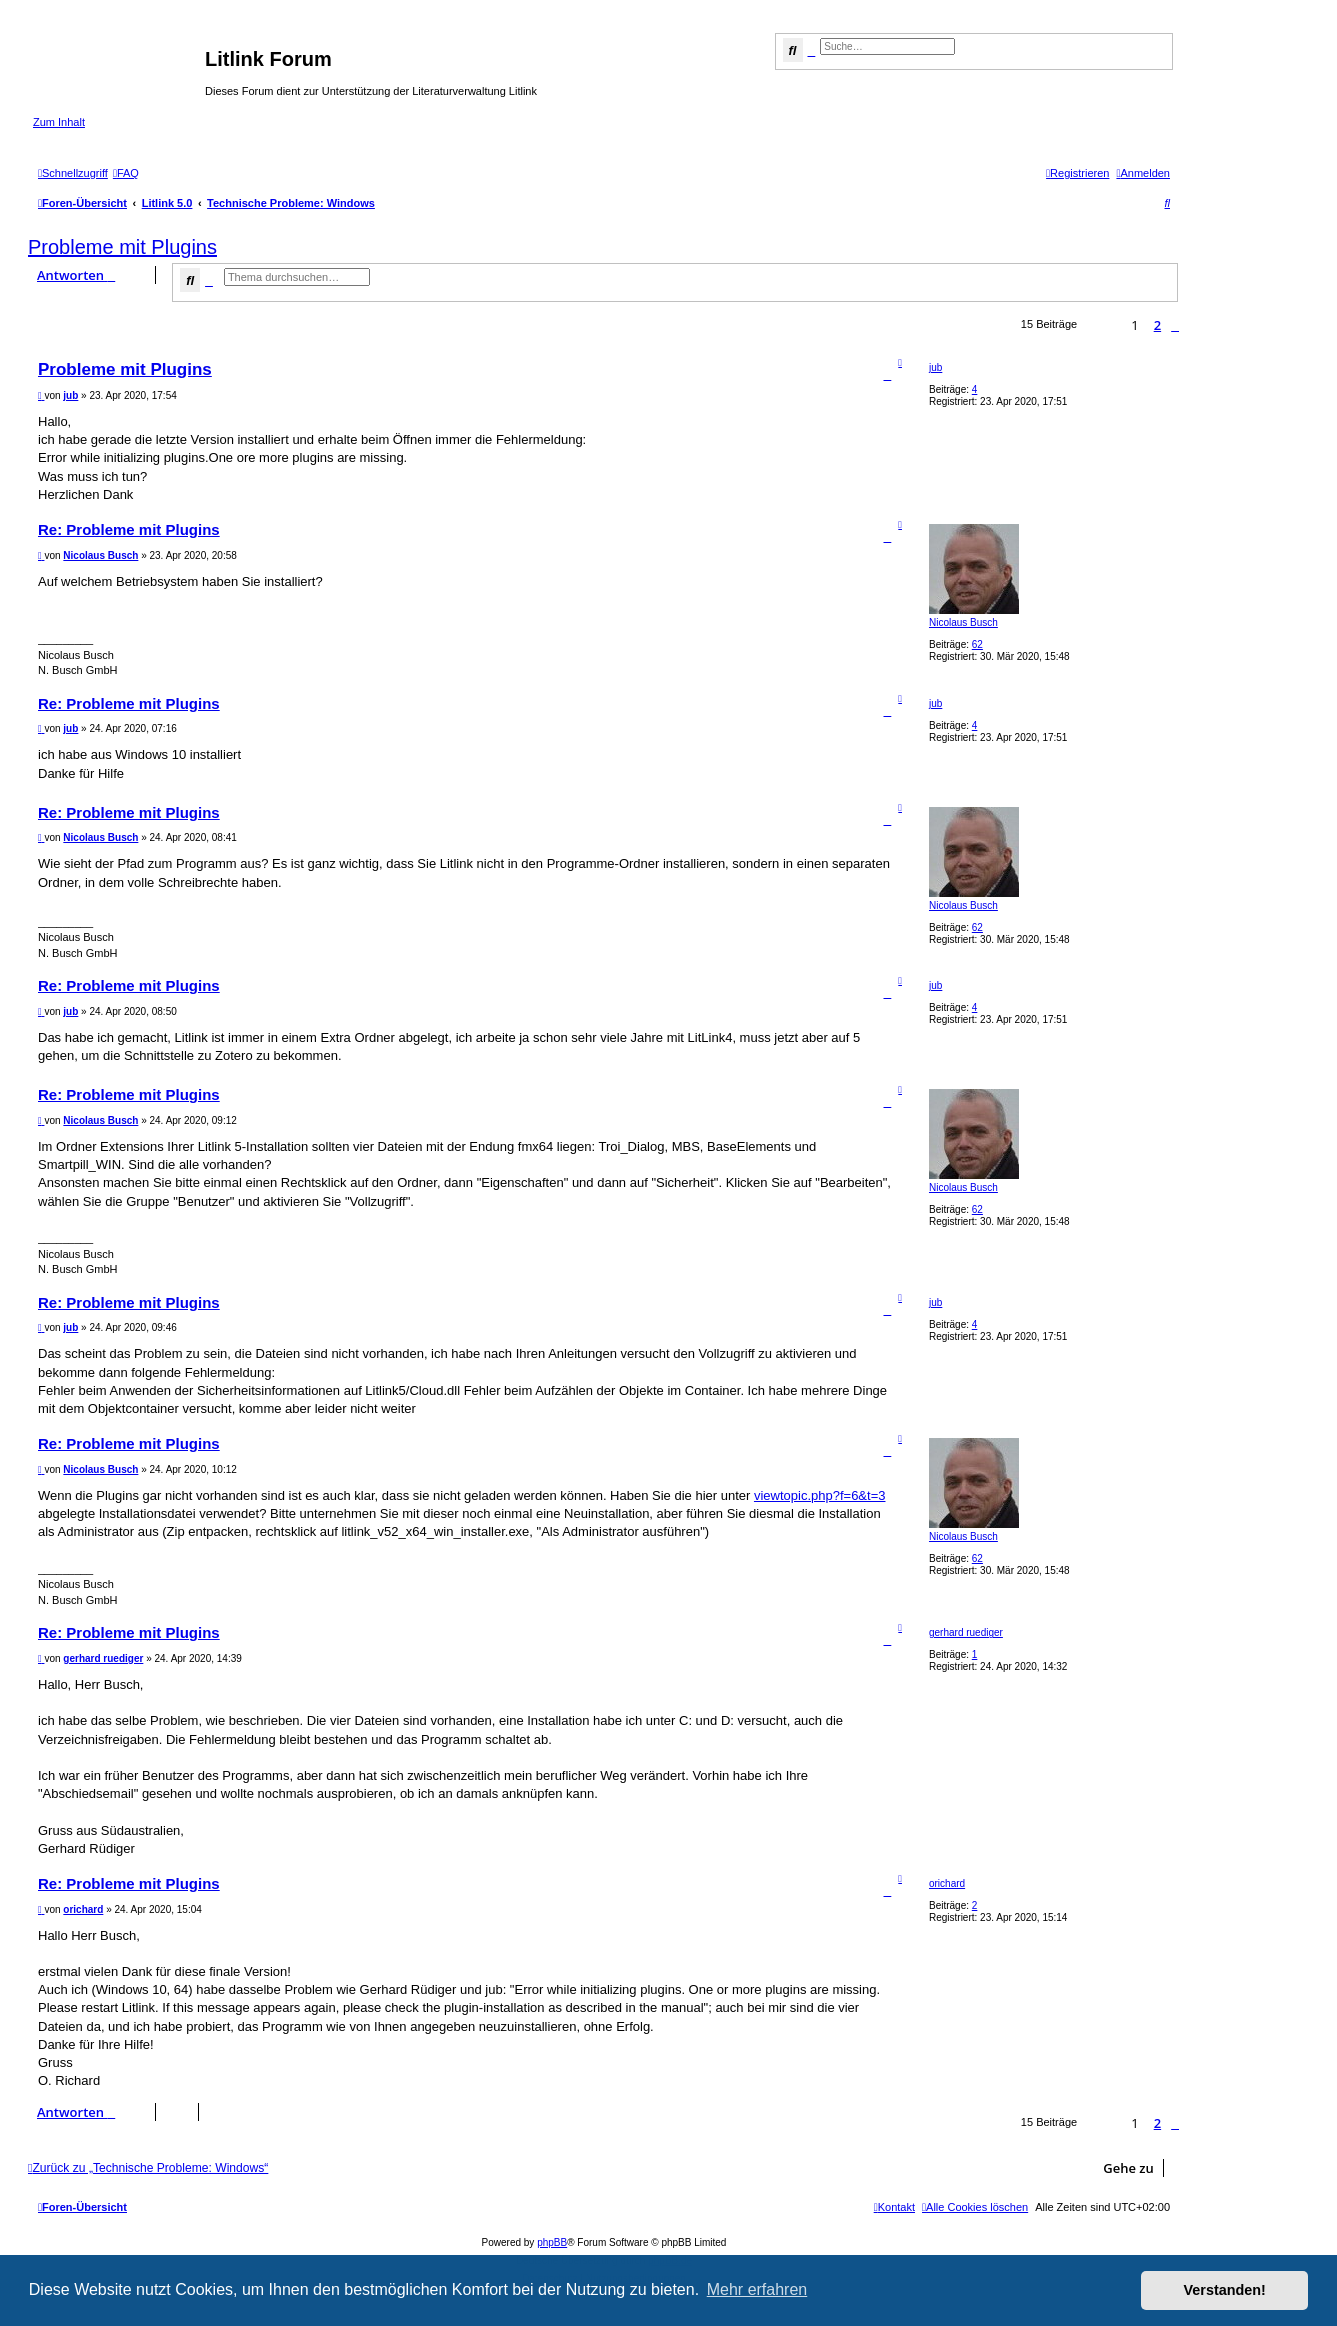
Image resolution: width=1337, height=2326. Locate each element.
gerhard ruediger (966, 1632)
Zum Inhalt (59, 122)
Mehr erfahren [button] (757, 2289)
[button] (1175, 325)
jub (935, 367)
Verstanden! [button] (1225, 2290)
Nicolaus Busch (963, 622)
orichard (947, 1883)
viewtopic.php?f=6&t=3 (820, 1495)
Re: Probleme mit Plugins (129, 529)
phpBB (552, 2242)
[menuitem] (126, 173)
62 (977, 644)
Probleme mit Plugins (122, 247)
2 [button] (1157, 325)
